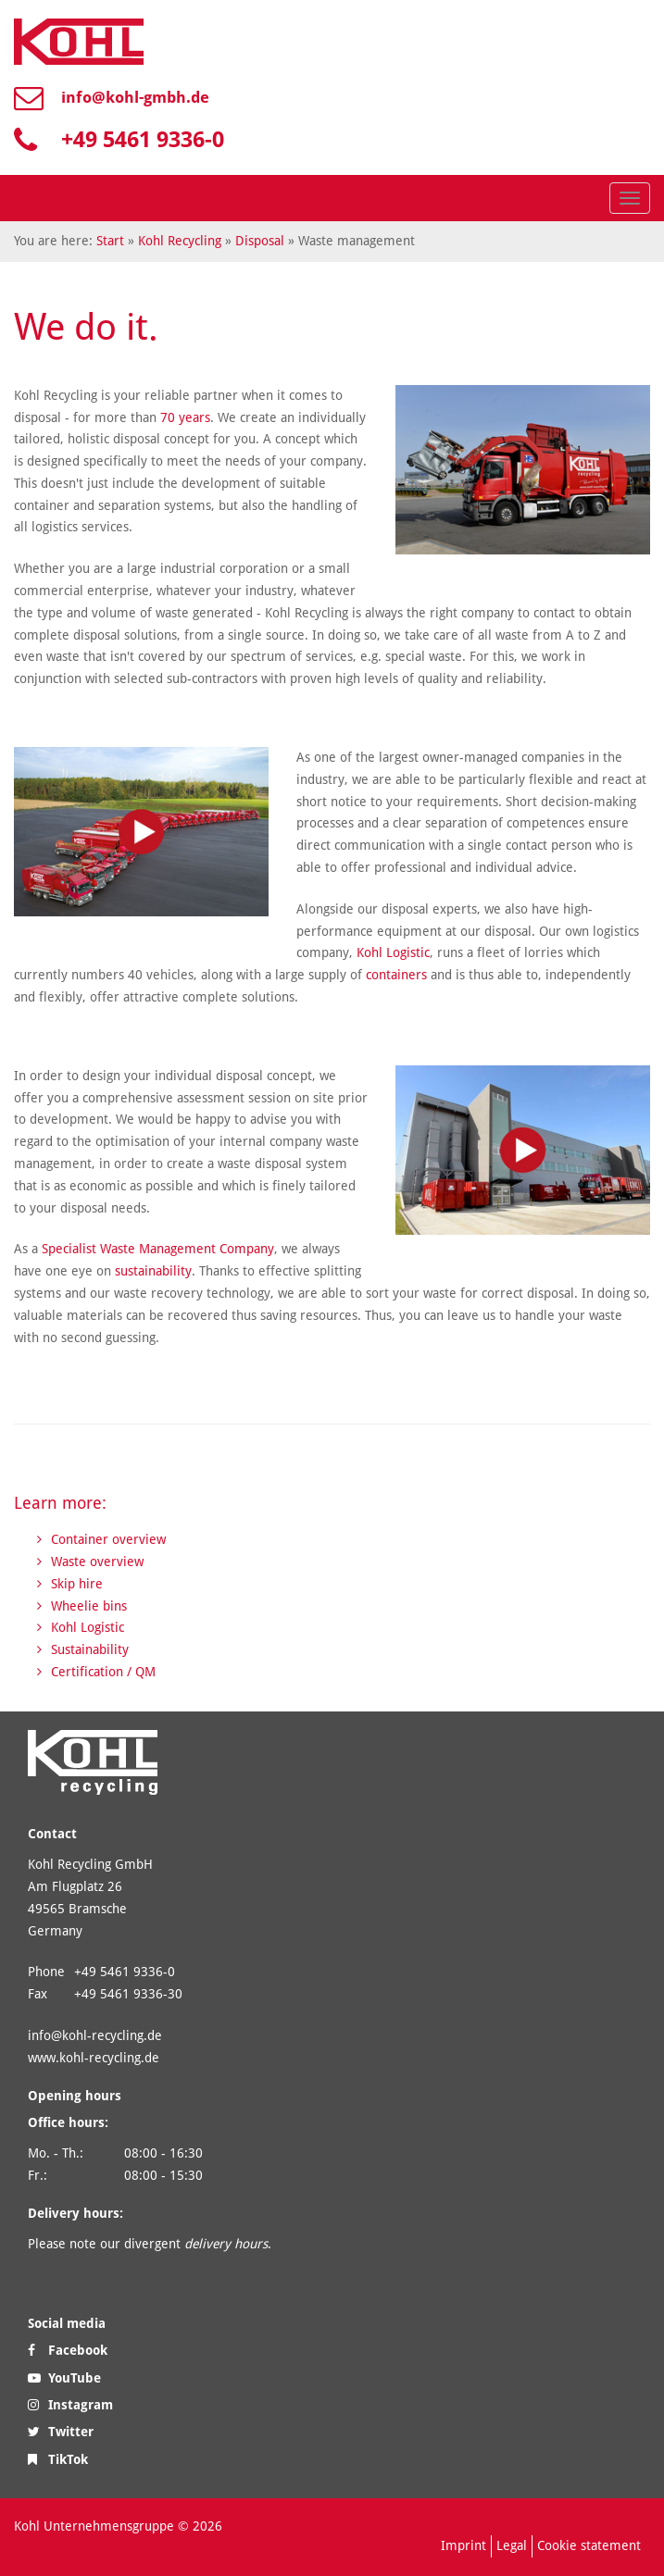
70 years (185, 417)
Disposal (259, 240)
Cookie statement (589, 2545)
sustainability (153, 1270)
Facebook (67, 2350)
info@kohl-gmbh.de (135, 97)
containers (398, 974)
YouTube (64, 2378)
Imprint (463, 2545)
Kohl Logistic (393, 952)
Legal (511, 2545)
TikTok (58, 2459)
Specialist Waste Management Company (158, 1248)
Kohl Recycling (179, 240)
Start (110, 240)
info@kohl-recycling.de (95, 2035)
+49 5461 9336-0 (142, 140)
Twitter (61, 2431)
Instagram (70, 2404)
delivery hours (226, 2243)
